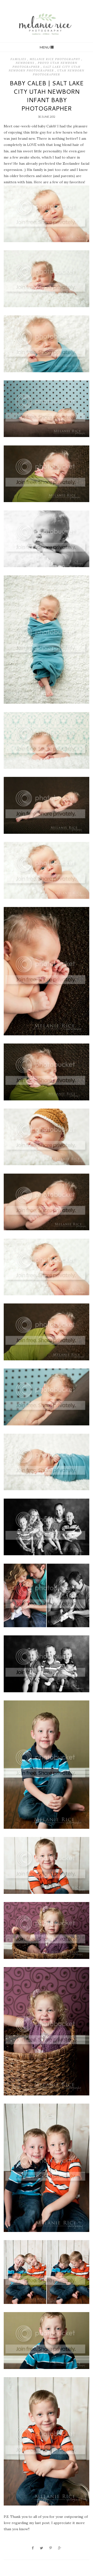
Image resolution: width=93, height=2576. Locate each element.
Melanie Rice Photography (55, 59)
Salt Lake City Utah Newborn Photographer (45, 68)
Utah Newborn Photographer (59, 72)
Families (18, 59)
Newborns (25, 63)
